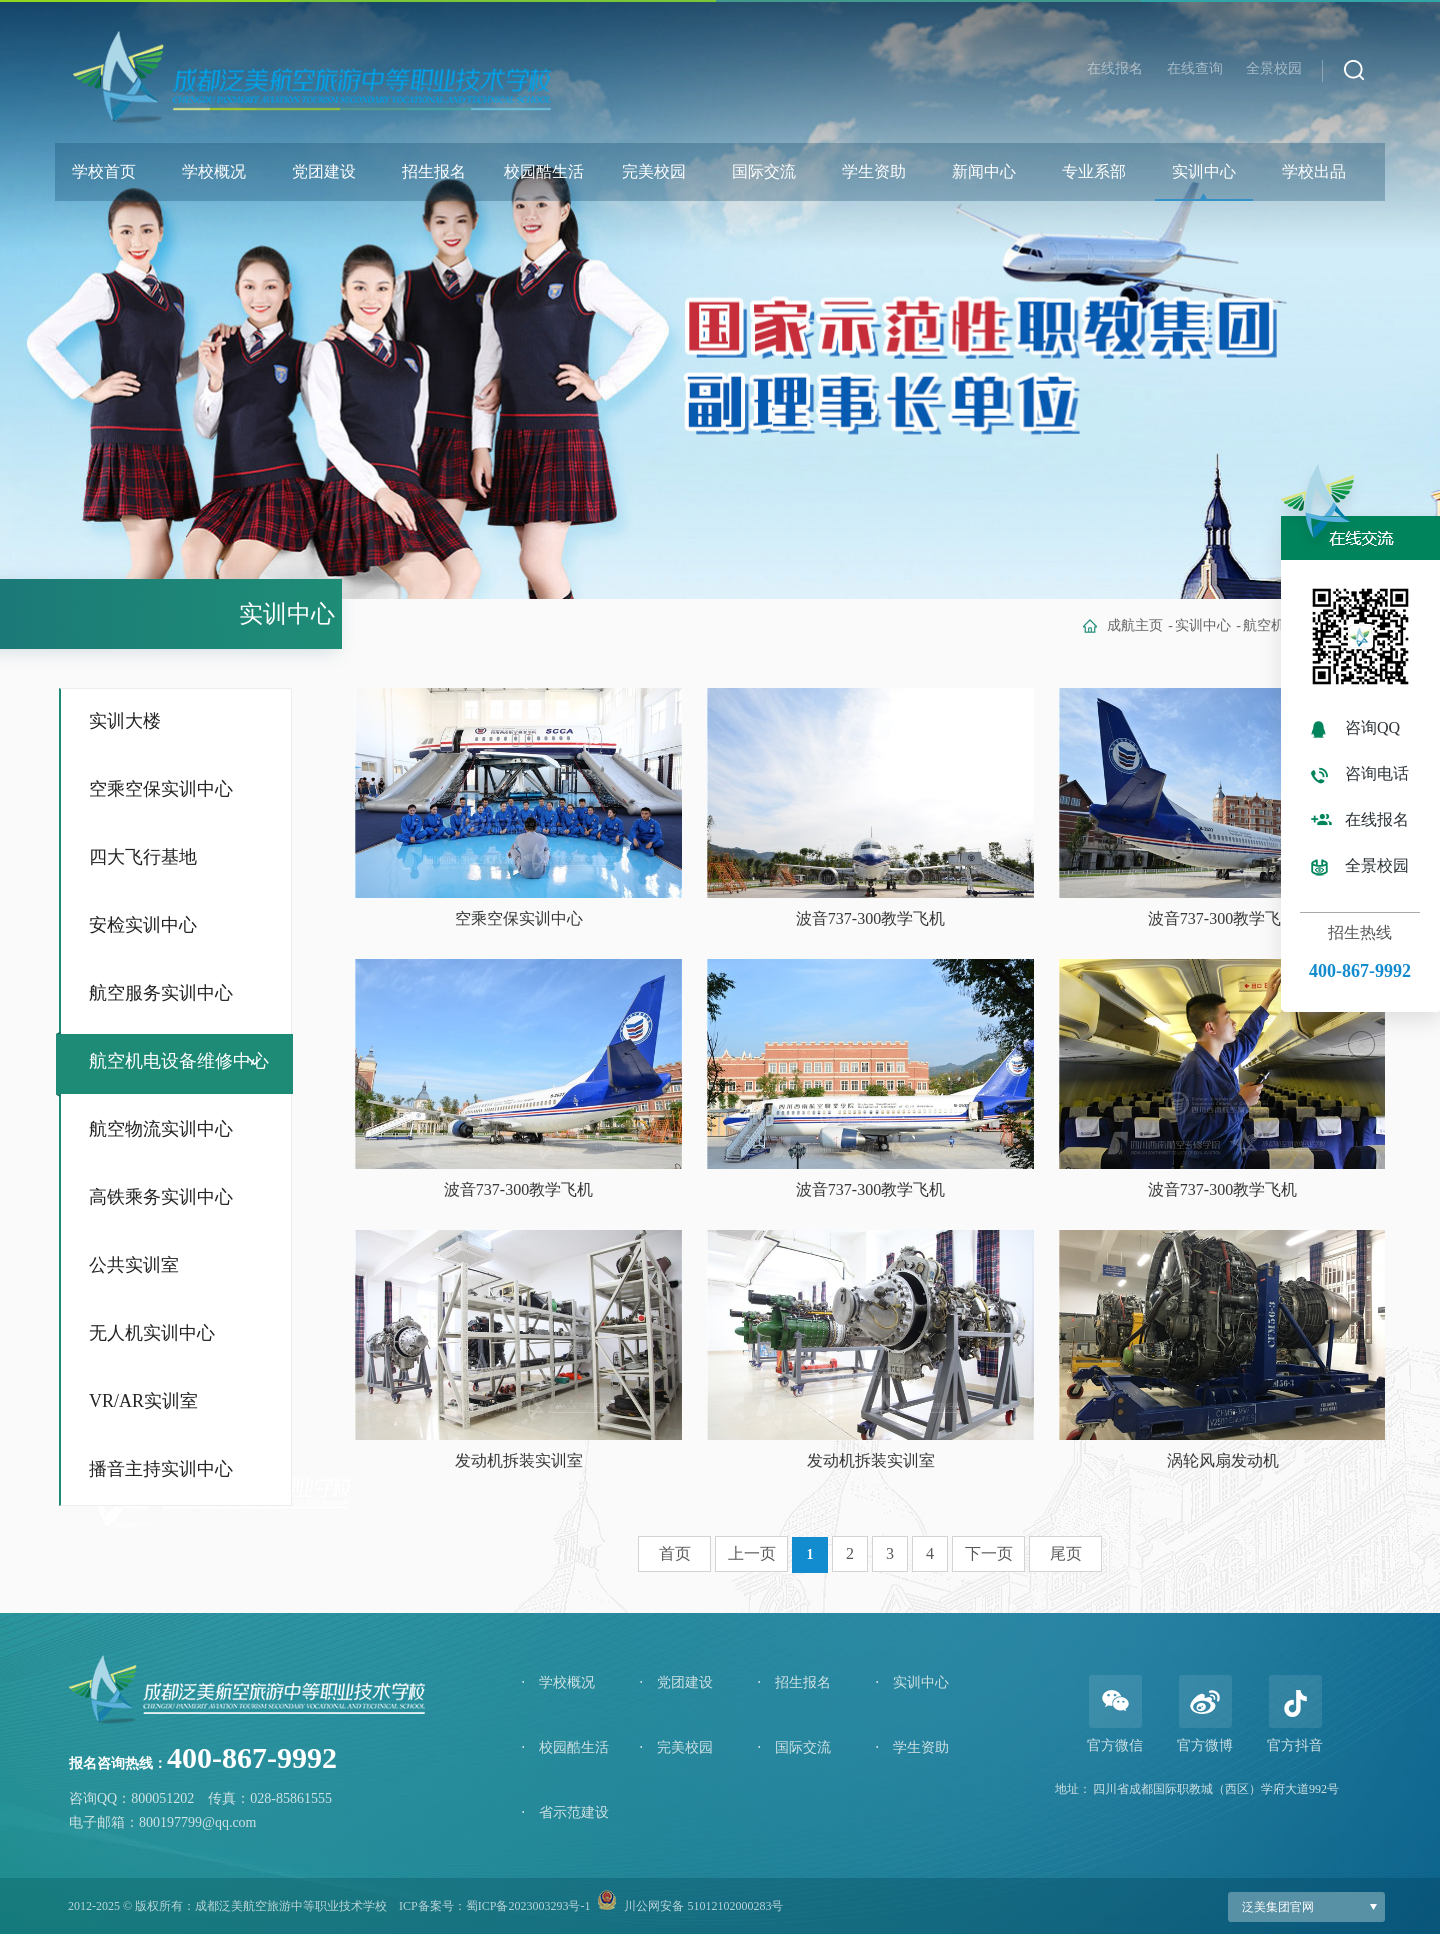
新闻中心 (984, 171)
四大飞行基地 (143, 857)
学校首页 (104, 171)
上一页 (752, 1553)
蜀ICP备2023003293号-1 (528, 1906)
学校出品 (1314, 171)
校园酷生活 (544, 171)
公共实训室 (134, 1265)
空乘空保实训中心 (161, 789)
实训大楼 (125, 721)
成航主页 (1135, 625)
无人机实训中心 (152, 1333)
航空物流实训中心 (161, 1129)
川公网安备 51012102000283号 (703, 1906)
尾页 (1066, 1553)
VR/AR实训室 (143, 1401)
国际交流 (764, 171)
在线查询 (1195, 68)
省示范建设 (565, 1812)
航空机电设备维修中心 (179, 1061)
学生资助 (874, 171)
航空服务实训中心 (161, 993)
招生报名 (434, 171)
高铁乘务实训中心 (161, 1197)
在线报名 (1115, 68)
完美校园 (654, 171)
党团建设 (324, 171)
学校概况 (214, 171)
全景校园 (1274, 68)
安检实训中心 (143, 925)
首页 (675, 1553)
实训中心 (1204, 171)
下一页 (989, 1553)
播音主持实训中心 (161, 1469)
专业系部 (1094, 171)
